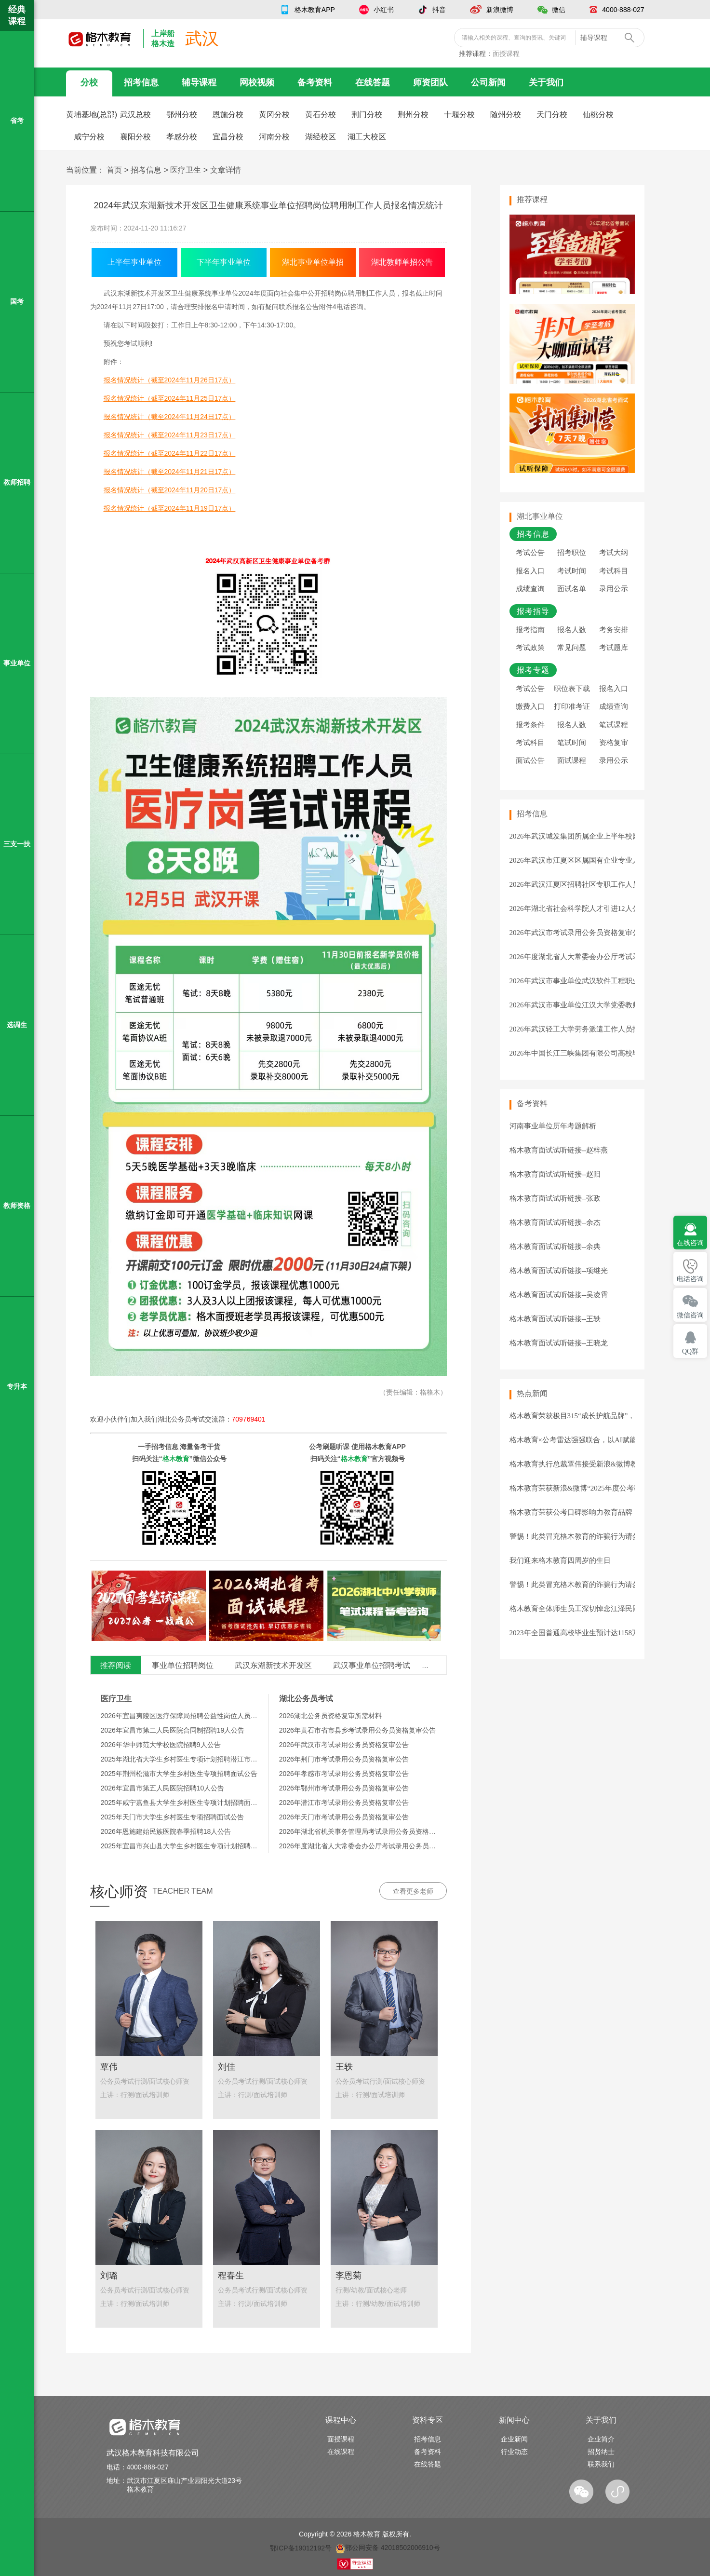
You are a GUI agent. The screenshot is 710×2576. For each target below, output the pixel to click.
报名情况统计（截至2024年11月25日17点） (170, 398)
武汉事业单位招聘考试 (371, 1665)
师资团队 (430, 82)
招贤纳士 (601, 2451)
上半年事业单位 (134, 262)
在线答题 (372, 82)
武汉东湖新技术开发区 (273, 1665)
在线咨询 (690, 1243)
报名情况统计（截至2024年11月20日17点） (170, 490)
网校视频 (257, 82)
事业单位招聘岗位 (183, 1665)
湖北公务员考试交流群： (212, 1419)
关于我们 (546, 82)
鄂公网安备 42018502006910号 (387, 2547)
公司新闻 (488, 82)
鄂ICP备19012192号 (301, 2547)
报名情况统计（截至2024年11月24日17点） (170, 416)
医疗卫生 (185, 170)
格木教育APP (315, 10)
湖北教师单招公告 (402, 262)
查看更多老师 (413, 1891)
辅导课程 (199, 82)
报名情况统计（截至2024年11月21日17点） (170, 471)
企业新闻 (514, 2439)
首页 (114, 170)
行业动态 (514, 2451)
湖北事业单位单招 (313, 262)
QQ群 (690, 1351)
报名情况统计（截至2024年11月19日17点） (170, 508)
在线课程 (340, 2451)
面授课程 (506, 53)
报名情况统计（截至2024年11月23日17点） (170, 435)
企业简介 (601, 2439)
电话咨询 (690, 1279)
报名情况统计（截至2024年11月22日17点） (170, 453)
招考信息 (141, 82)
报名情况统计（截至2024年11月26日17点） (170, 380)
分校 (89, 82)
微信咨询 (690, 1315)
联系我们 (601, 2464)
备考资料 (314, 82)
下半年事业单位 (224, 262)
